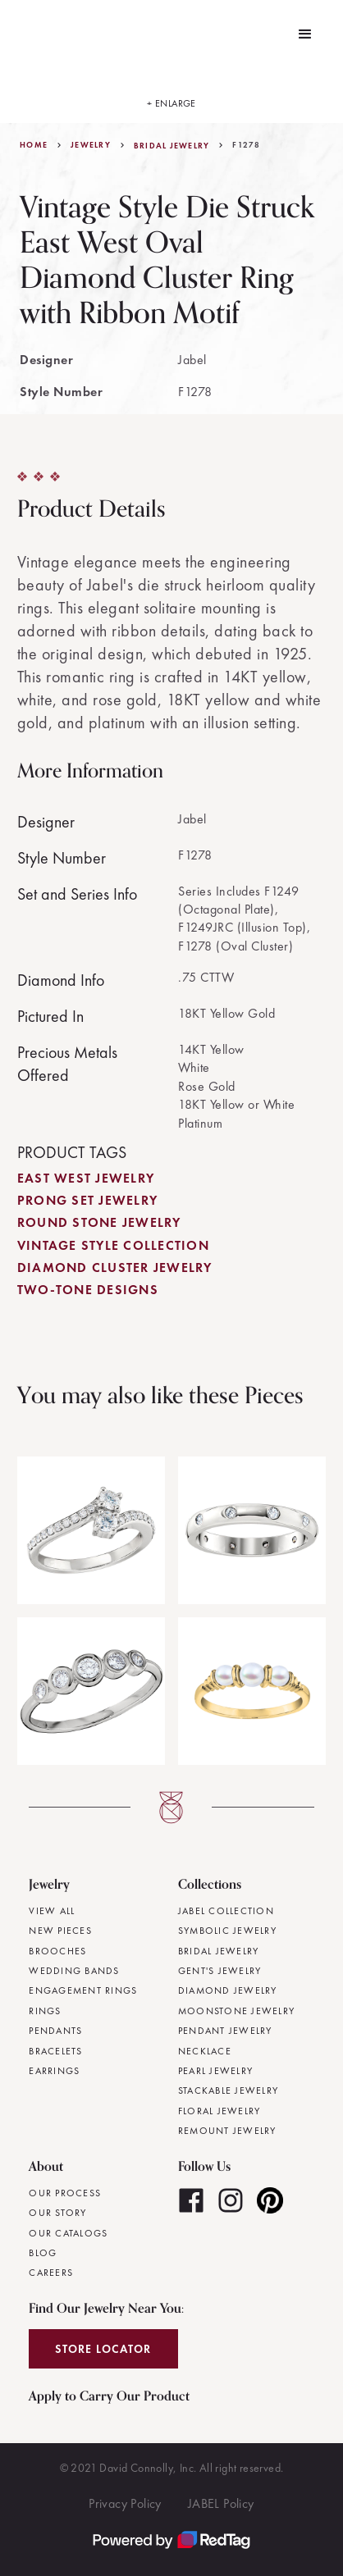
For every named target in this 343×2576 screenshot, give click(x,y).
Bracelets (55, 2051)
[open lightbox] (171, 96)
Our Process (65, 2193)
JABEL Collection (226, 1911)
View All (52, 1911)
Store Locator (103, 2348)
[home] (23, 34)
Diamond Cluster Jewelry (115, 1267)
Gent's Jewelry (220, 1970)
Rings (45, 2011)
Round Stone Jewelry (99, 1222)
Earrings (54, 2071)
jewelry (91, 145)
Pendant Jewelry (225, 2030)
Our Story (57, 2212)
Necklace (204, 2051)
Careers (51, 2272)
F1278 (246, 145)
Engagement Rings (83, 1990)
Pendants (55, 2030)
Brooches (57, 1951)
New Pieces (60, 1930)
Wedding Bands (74, 1970)
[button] (305, 34)
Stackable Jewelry (228, 2090)
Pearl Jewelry (215, 2071)
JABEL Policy (221, 2503)
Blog (43, 2253)
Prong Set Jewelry (87, 1200)
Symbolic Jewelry (227, 1930)
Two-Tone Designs (87, 1289)
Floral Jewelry (219, 2111)
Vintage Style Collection (113, 1245)
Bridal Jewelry (172, 146)
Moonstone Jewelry (236, 2011)
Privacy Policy (125, 2503)
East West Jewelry (85, 1178)
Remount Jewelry (227, 2130)
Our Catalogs (68, 2233)
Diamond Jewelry (227, 1990)
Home (34, 145)
